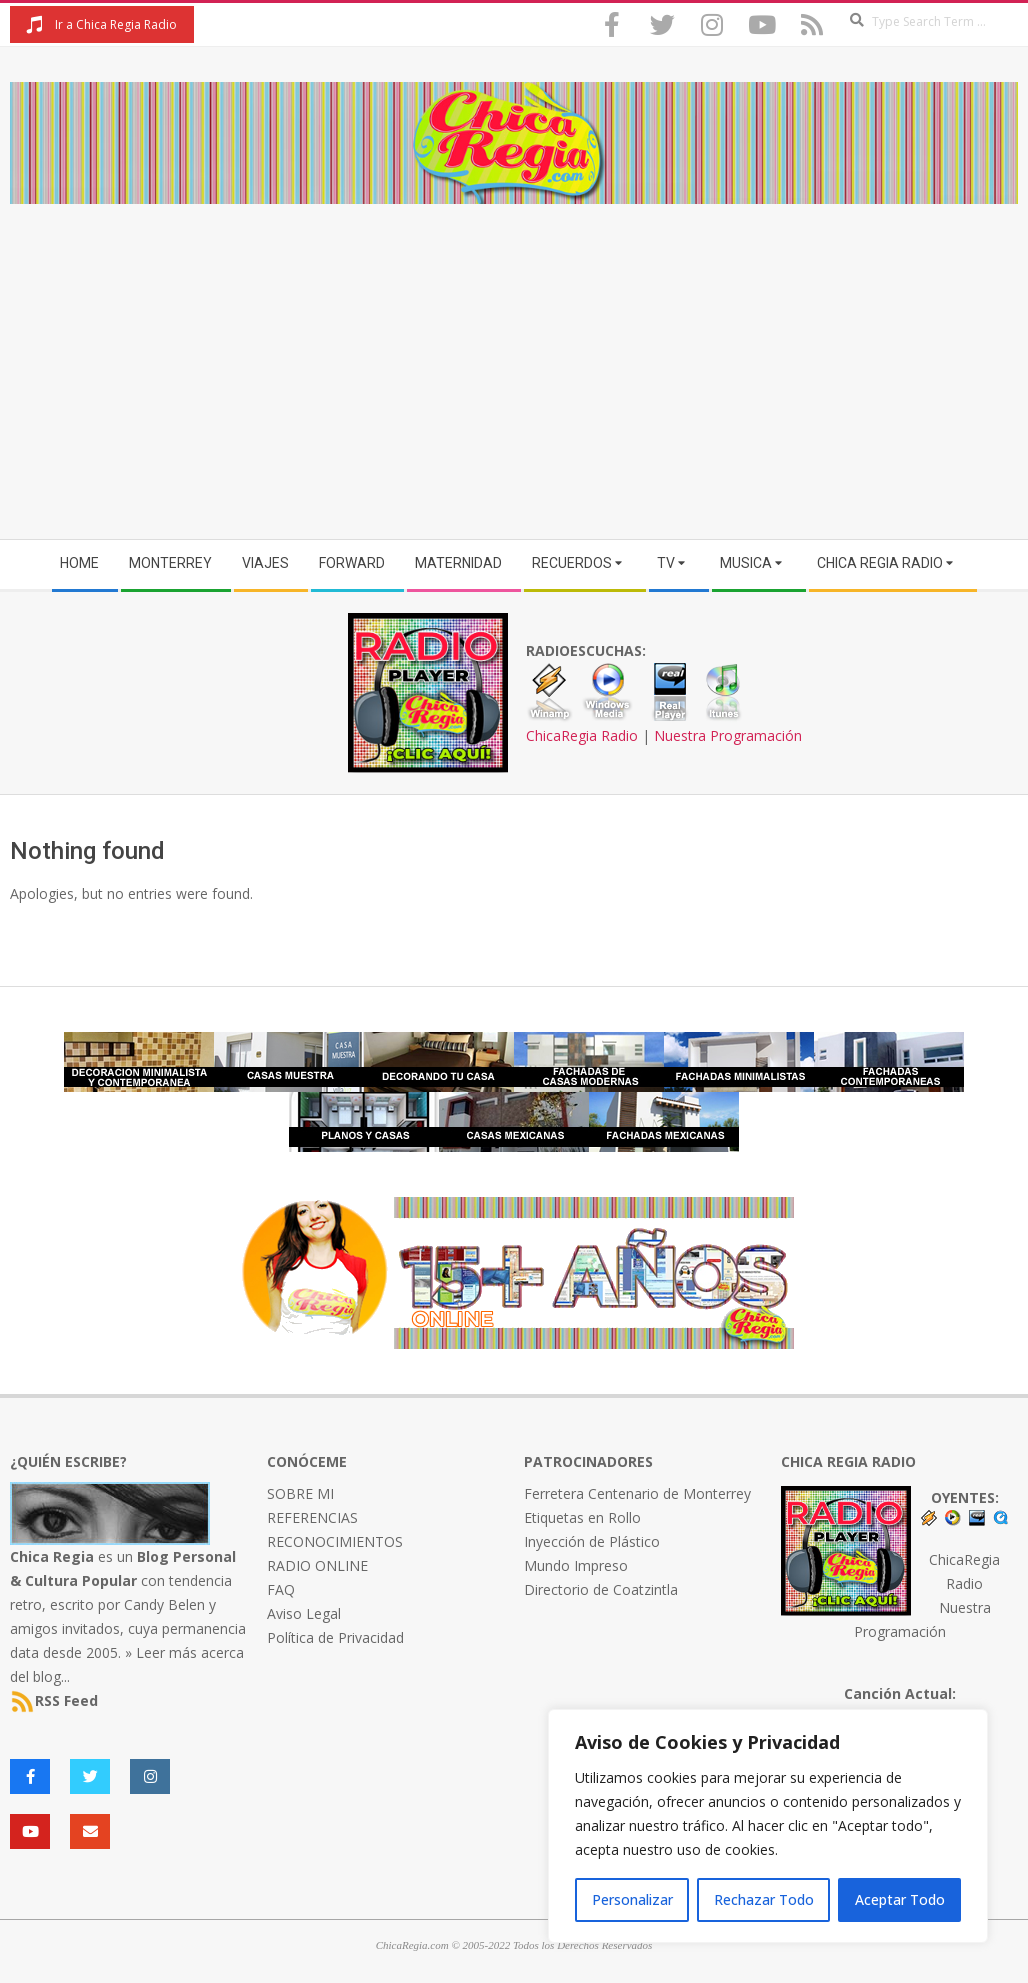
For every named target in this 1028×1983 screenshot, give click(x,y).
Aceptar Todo (900, 1899)
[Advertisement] (514, 354)
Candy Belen (164, 1604)
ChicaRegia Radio (582, 735)
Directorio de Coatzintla (601, 1589)
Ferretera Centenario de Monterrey (637, 1493)
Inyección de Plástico (592, 1541)
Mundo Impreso (576, 1565)
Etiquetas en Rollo (582, 1517)
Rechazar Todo (764, 1899)
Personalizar (632, 1899)
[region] (768, 1826)
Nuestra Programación (728, 735)
